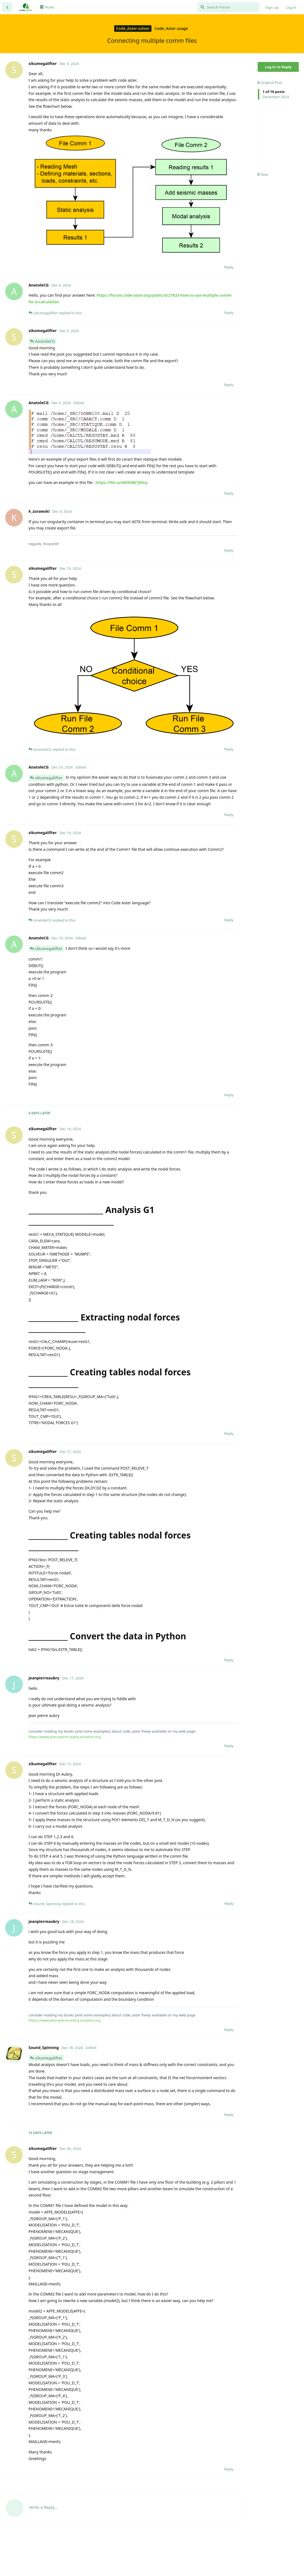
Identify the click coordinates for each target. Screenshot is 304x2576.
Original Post (269, 82)
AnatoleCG (45, 341)
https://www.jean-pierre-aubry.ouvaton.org (65, 1736)
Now (262, 174)
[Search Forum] (228, 7)
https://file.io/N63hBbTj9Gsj (121, 482)
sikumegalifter (49, 777)
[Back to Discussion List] (7, 7)
